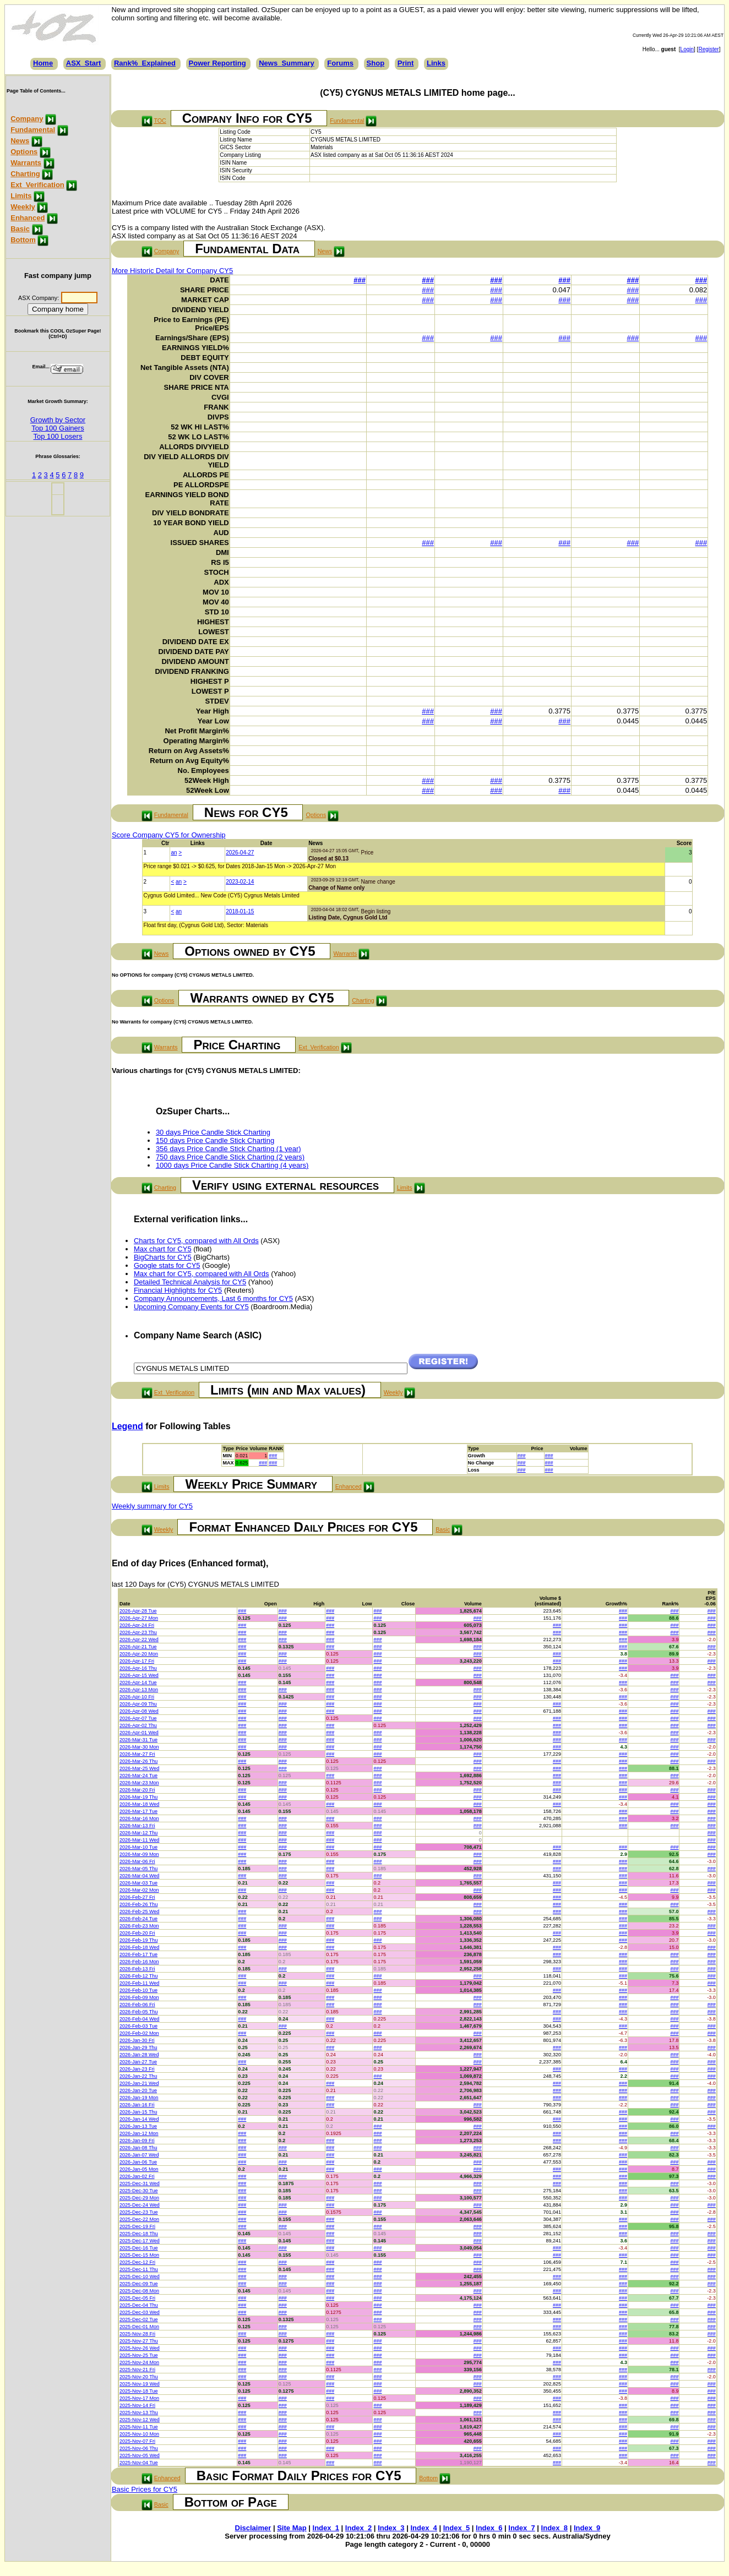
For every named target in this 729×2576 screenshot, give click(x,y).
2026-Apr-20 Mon (138, 1654)
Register (708, 49)
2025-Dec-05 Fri (137, 2298)
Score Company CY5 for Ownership (169, 835)
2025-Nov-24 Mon (139, 2362)
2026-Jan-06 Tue (138, 2162)
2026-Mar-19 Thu (138, 1797)
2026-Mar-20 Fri (137, 1790)
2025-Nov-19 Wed (139, 2384)
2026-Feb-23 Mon (139, 1926)
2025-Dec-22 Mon (139, 2219)
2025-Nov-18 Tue (138, 2391)
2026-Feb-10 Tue (138, 1990)
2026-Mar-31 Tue (138, 1739)
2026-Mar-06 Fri (137, 1861)
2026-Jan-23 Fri (137, 2069)
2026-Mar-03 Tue (138, 1883)
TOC (160, 120)
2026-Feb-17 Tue (138, 1954)
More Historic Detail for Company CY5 (172, 270)
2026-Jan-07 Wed (139, 2155)
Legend (127, 1426)
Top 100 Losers (57, 436)
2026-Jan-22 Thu (138, 2076)
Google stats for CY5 (167, 1265)
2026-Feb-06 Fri (137, 2004)
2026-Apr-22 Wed (139, 1639)
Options (23, 152)
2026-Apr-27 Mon (138, 1618)
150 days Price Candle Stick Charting (215, 1140)
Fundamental (32, 130)
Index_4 (423, 2528)
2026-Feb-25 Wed (139, 1911)
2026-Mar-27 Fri (137, 1754)
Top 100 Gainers (57, 428)
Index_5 (456, 2528)
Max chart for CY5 (163, 1249)
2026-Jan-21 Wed (139, 2083)
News (19, 141)
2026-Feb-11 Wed (139, 1983)
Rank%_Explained (145, 63)
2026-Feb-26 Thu (138, 1904)
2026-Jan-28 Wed (139, 2054)
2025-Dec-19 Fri (137, 2226)
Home (43, 63)
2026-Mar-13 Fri (137, 1825)
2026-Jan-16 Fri (137, 2104)
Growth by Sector (57, 420)
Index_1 (326, 2528)
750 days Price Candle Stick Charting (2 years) (230, 1157)
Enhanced (27, 218)
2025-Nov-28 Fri (137, 2334)
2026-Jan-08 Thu (138, 2147)
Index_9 (587, 2528)
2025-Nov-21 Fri (137, 2369)
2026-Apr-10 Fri (136, 1697)
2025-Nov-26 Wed (139, 2348)
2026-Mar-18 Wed (139, 1804)
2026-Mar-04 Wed (139, 1875)
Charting (25, 174)
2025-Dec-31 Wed (139, 2183)
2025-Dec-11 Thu (138, 2269)
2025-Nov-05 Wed (139, 2455)
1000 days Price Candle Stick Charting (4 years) (232, 1165)
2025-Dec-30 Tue (138, 2190)
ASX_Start (83, 63)
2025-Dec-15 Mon (139, 2255)
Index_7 (521, 2528)
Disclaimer (253, 2528)
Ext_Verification (37, 185)
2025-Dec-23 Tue (138, 2212)
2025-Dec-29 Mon (139, 2198)
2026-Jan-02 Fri (137, 2176)
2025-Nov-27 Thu (138, 2341)
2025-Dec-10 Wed (139, 2276)
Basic (20, 229)
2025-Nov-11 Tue (138, 2427)
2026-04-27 (240, 852)
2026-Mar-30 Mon (139, 1747)
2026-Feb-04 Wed (139, 2019)
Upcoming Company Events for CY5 (191, 1307)
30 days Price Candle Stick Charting (213, 1132)
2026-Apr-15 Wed (139, 1675)
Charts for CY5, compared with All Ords (196, 1241)
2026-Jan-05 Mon (139, 2169)
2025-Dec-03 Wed (139, 2312)
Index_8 (554, 2528)
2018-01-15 (240, 911)
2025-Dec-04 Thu (138, 2305)
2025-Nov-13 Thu (138, 2412)
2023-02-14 (240, 882)
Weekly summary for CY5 (152, 1506)
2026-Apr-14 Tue (138, 1682)
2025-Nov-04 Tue (138, 2462)
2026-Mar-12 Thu (138, 1833)
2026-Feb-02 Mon (139, 2033)
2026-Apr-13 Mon (138, 1689)
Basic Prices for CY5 (144, 2489)
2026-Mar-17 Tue (138, 1811)
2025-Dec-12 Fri (137, 2262)
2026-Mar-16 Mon (139, 1818)
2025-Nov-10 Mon (139, 2434)
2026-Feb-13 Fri (137, 1969)
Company (26, 119)
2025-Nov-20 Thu (138, 2376)
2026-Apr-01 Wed (139, 1732)
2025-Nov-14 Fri (137, 2405)
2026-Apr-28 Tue (138, 1611)
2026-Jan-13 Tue (138, 2126)
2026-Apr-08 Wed (139, 1711)
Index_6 (489, 2528)
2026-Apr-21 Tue (138, 1646)
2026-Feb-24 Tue (138, 1918)
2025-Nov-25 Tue (138, 2355)
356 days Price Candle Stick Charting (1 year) (228, 1149)
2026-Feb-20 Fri (137, 1933)
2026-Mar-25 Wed (139, 1768)
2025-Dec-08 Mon (139, 2291)
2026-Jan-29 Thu (138, 2047)
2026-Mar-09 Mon (139, 1854)
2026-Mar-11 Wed (139, 1840)
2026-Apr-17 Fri (136, 1661)
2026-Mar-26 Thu (138, 1761)
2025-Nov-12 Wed (139, 2419)
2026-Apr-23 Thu (138, 1632)
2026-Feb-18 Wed (139, 1947)
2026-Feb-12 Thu (138, 1976)
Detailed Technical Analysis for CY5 (190, 1282)
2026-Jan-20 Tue (138, 2090)
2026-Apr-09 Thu (138, 1704)
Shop (376, 63)
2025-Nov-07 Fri (137, 2441)
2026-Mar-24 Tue (138, 1775)
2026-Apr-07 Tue (138, 1718)
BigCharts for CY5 (163, 1257)
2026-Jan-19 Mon (139, 2097)
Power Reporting (217, 63)
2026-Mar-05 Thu (138, 1868)
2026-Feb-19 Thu (138, 1940)
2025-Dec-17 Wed (139, 2240)
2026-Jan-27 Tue (138, 2062)
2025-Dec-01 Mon (139, 2326)
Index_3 (391, 2528)
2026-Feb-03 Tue (138, 2026)
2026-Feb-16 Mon (139, 1961)
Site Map (291, 2528)
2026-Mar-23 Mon (139, 1782)
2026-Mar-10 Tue (138, 1847)
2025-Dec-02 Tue (138, 2319)
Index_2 (358, 2528)
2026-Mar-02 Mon (139, 1890)
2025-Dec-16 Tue (138, 2248)
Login (687, 49)
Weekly (22, 207)
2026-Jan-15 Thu (138, 2112)
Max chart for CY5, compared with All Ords (201, 1274)
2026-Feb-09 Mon (139, 1997)
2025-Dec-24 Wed (139, 2205)
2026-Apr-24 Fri (136, 1625)
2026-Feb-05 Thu (138, 2011)
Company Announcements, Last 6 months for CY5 (213, 1298)
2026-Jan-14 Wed (139, 2119)
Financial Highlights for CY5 (178, 1290)
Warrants (25, 163)
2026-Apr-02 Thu (138, 1725)
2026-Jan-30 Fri (137, 2040)
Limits (20, 196)
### (359, 280)
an (174, 852)
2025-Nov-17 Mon (139, 2398)
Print (406, 63)
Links (436, 63)
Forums (340, 63)
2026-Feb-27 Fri (137, 1897)
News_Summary (286, 63)
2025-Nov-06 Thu (138, 2448)
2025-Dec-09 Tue (138, 2283)
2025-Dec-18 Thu (138, 2233)
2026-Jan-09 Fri (137, 2140)
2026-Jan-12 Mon (139, 2133)
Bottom (23, 240)
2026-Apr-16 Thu (138, 1668)
